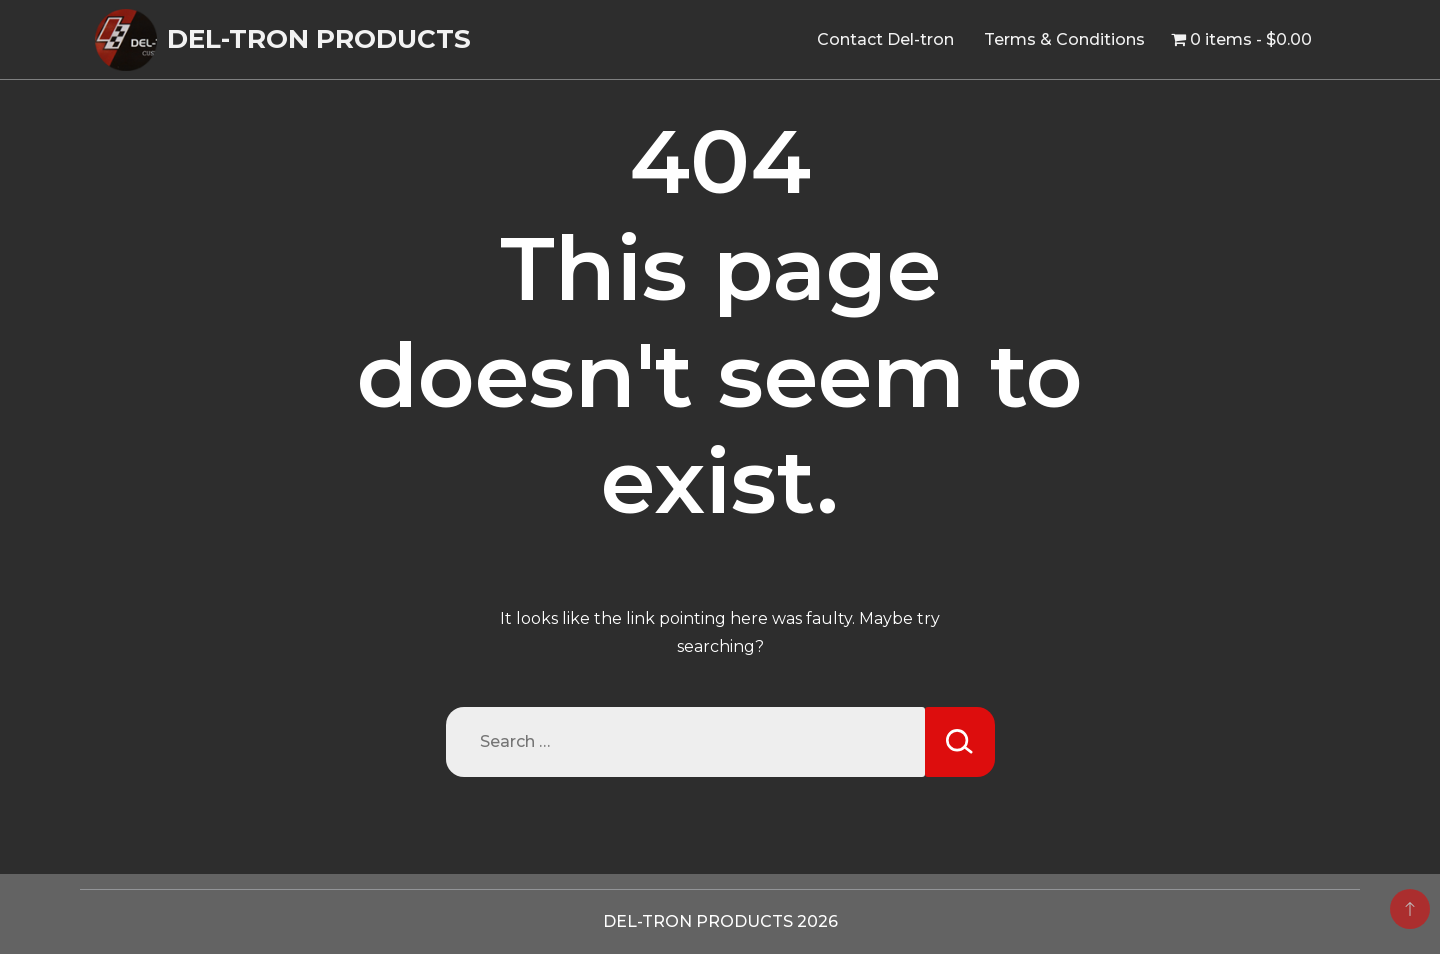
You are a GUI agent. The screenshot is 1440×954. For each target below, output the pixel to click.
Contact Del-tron (885, 39)
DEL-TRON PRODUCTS (319, 39)
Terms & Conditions (1064, 39)
